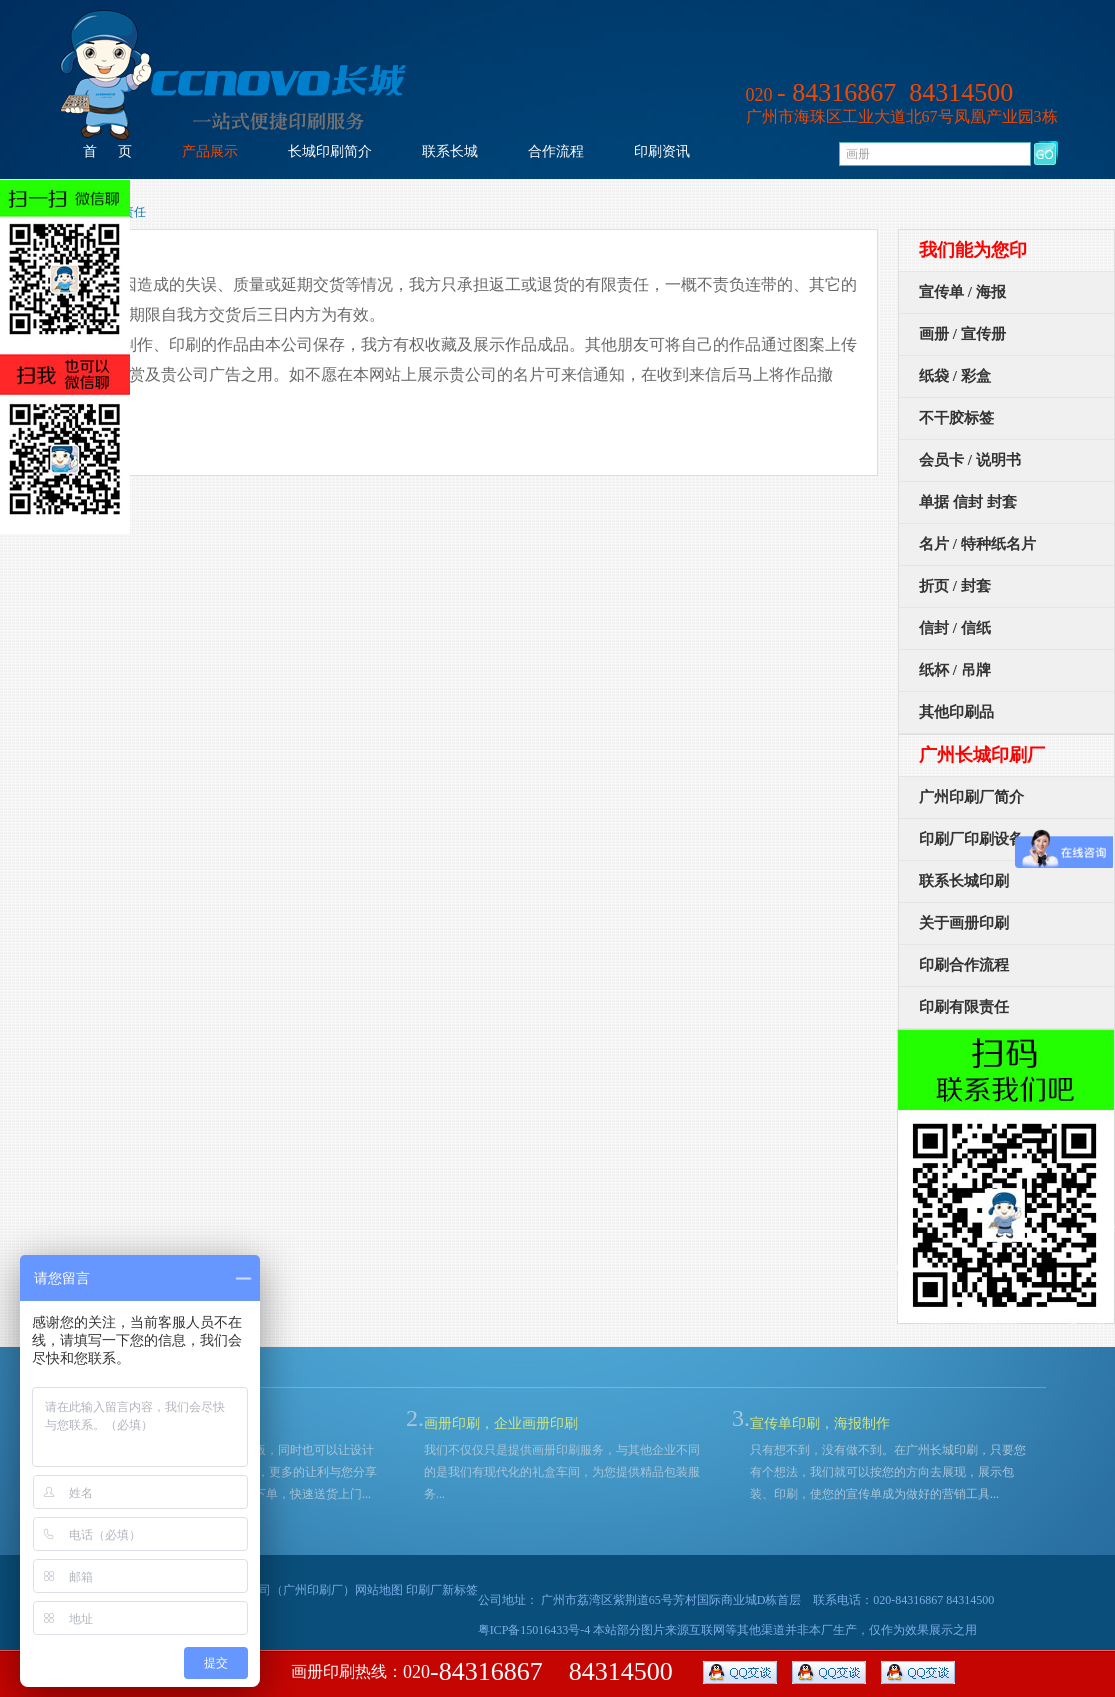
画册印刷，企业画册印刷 (501, 1423)
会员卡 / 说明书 (970, 460)
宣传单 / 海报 (962, 292)
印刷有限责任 (964, 1007)
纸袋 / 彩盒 (955, 376)
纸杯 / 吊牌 (955, 670)
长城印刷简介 (330, 151)
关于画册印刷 (964, 923)
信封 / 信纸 (955, 628)
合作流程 (556, 151)
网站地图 (379, 1590)
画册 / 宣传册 (962, 334)
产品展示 (210, 151)
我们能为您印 (973, 250)
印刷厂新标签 (442, 1590)
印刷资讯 (662, 151)
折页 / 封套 (955, 586)
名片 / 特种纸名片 (977, 544)
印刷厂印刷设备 (971, 839)
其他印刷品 (956, 712)
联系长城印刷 (964, 881)
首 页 (107, 151)
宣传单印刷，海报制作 (820, 1423)
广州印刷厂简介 (971, 797)
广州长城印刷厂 (982, 755)
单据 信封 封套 (968, 502)
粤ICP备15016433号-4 (534, 1630)
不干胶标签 (956, 418)
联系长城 (450, 151)
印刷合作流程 (964, 965)
